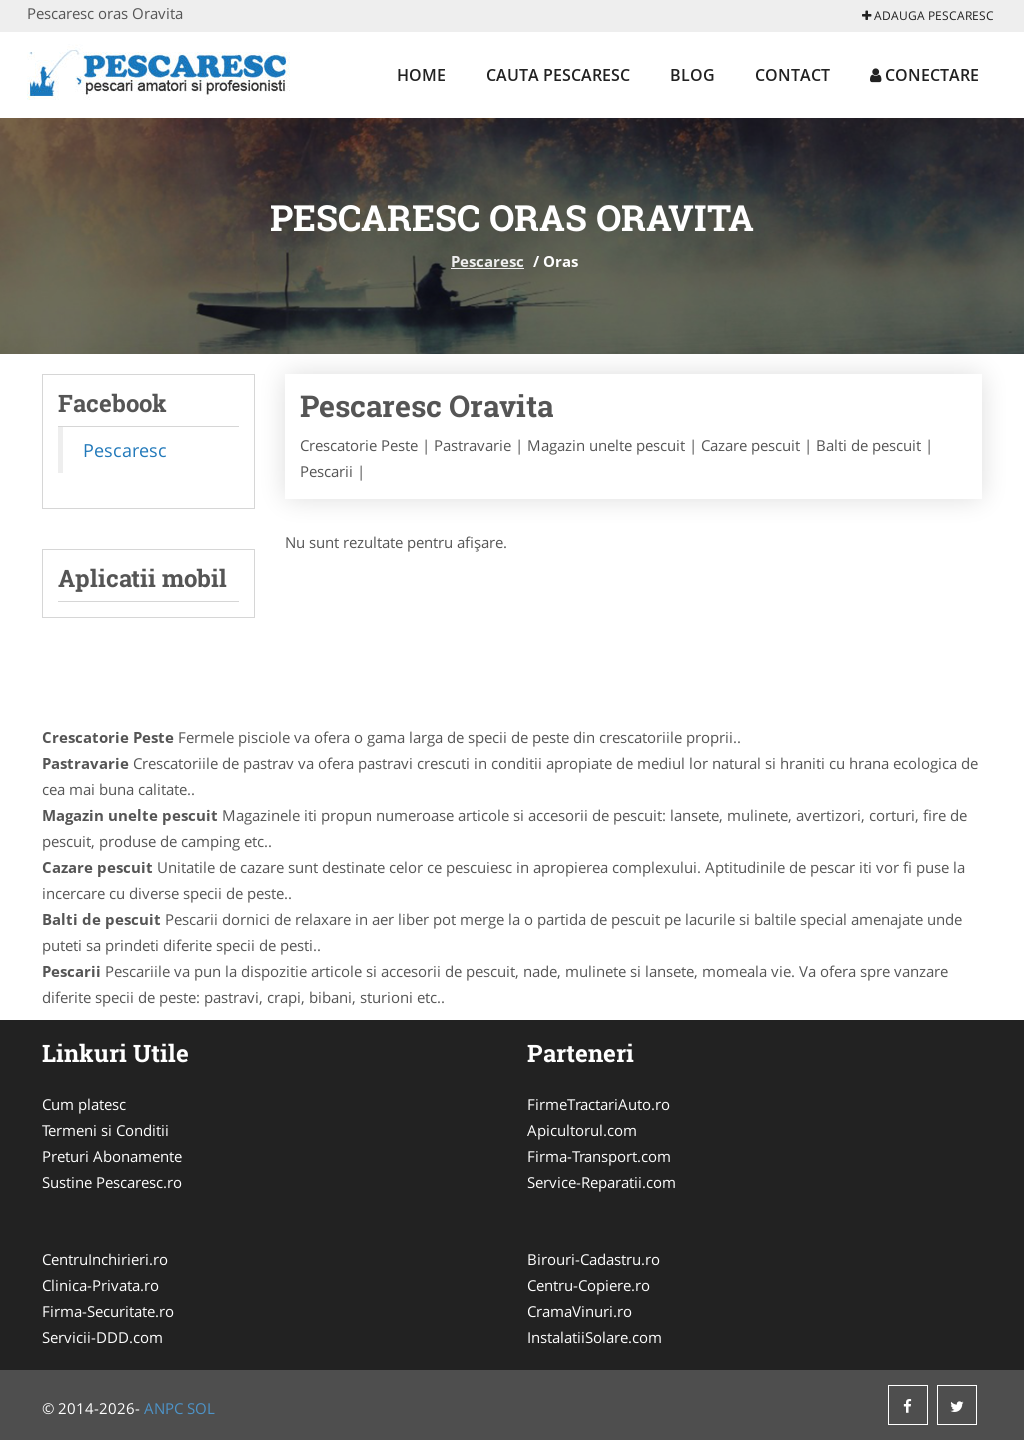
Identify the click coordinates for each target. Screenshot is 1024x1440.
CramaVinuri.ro (579, 1311)
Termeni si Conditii (105, 1130)
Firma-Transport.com (599, 1156)
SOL (201, 1408)
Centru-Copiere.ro (588, 1285)
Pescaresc (487, 261)
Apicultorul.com (582, 1130)
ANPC (163, 1408)
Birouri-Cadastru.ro (593, 1259)
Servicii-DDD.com (102, 1337)
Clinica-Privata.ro (100, 1285)
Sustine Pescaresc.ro (112, 1182)
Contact (792, 75)
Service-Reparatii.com (601, 1182)
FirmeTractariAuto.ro (598, 1104)
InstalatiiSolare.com (594, 1337)
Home (421, 75)
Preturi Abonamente (112, 1156)
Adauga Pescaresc (928, 15)
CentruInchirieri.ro (105, 1259)
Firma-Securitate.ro (108, 1311)
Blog (692, 75)
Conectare (924, 75)
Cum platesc (84, 1104)
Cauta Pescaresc (558, 75)
